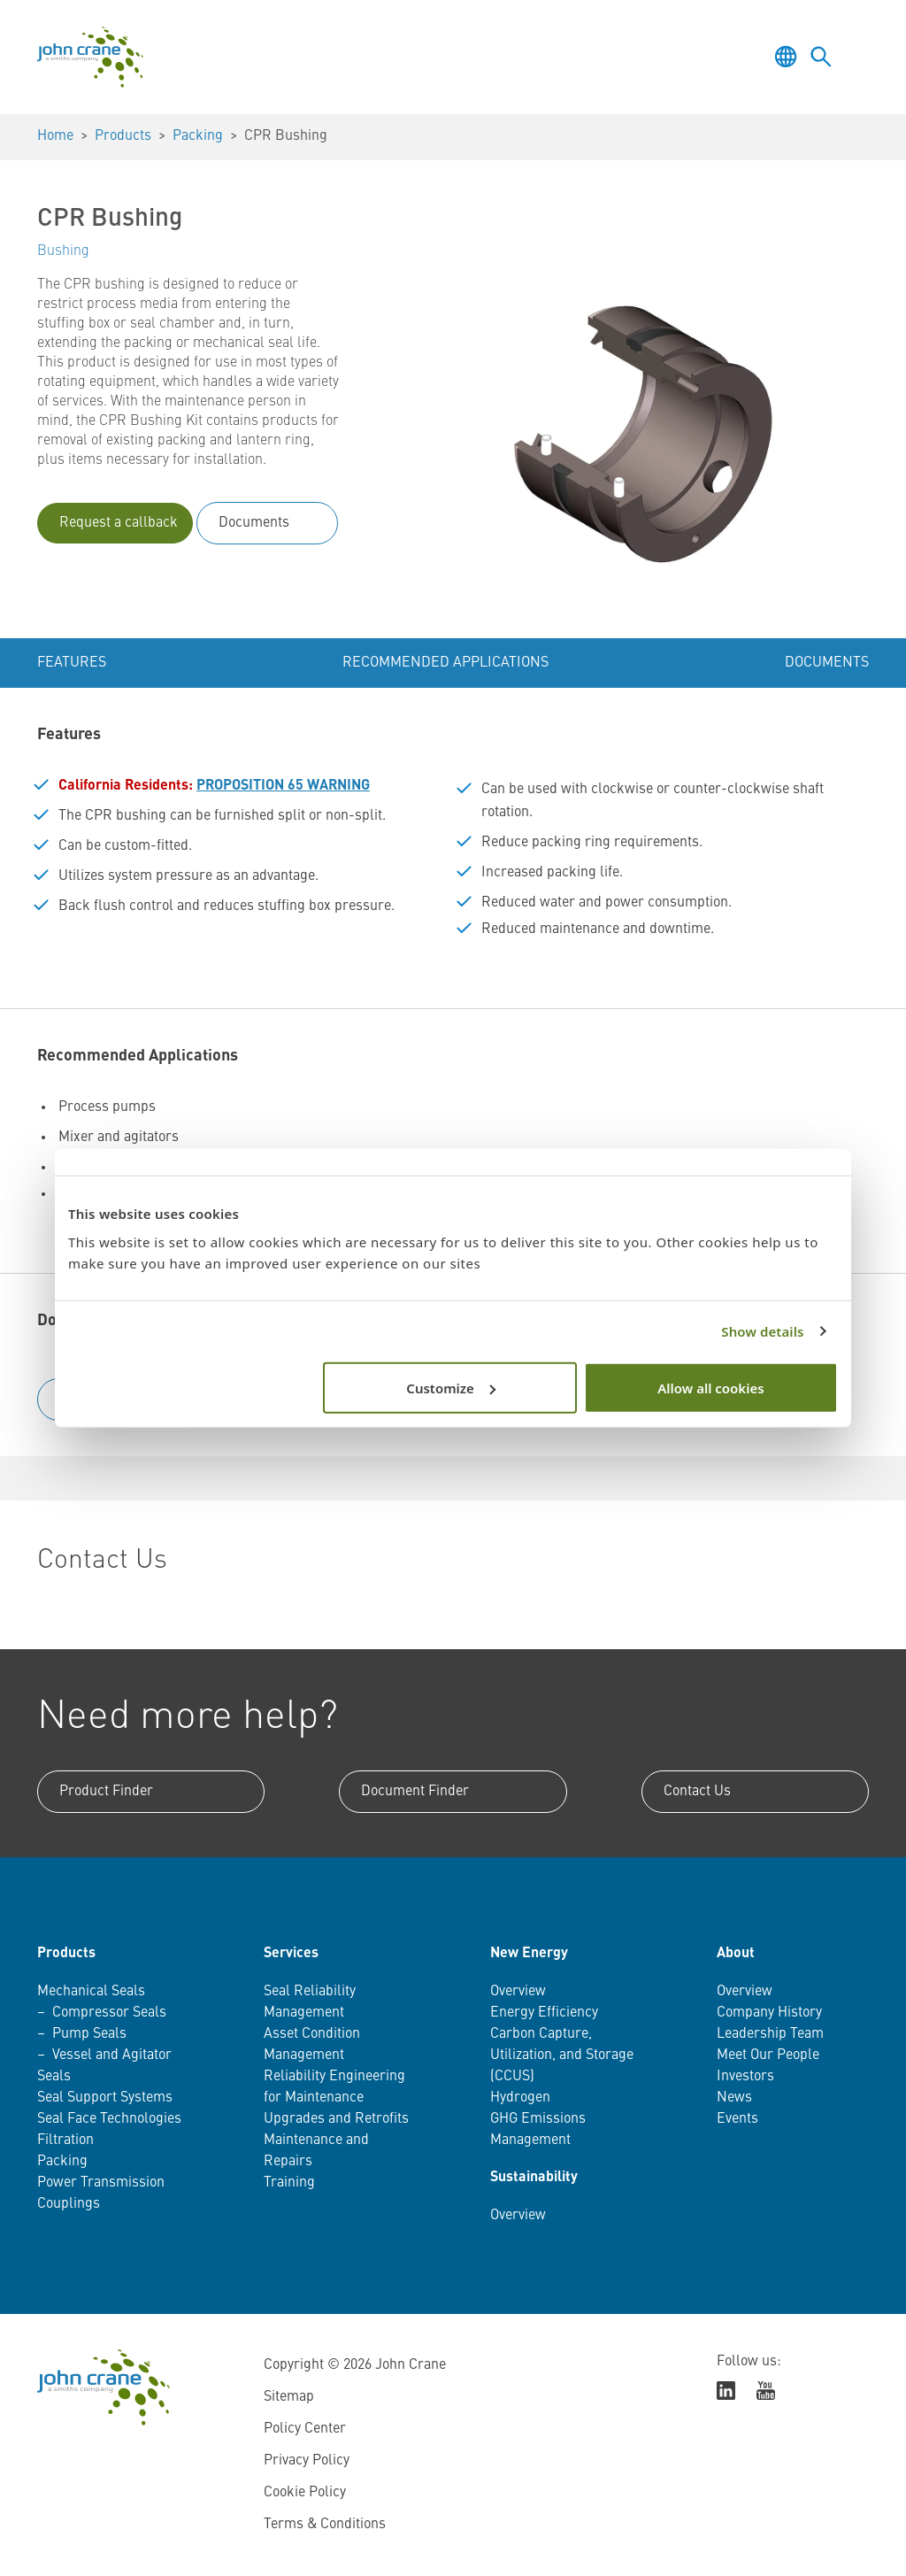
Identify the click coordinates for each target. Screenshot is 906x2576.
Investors (745, 2077)
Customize (450, 1387)
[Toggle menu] (856, 56)
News (734, 2098)
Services (291, 1954)
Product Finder (106, 1792)
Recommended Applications (445, 663)
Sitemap (289, 2397)
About (736, 1954)
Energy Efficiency (544, 2013)
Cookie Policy (305, 2493)
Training (289, 2183)
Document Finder (415, 1792)
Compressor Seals (109, 2013)
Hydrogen (520, 2098)
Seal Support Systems (105, 2098)
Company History (769, 2013)
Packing (198, 136)
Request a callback (118, 523)
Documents (254, 523)
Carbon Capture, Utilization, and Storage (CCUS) (561, 2055)
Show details (762, 1331)
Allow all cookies (710, 1387)
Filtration (65, 2140)
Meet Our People (768, 2055)
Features (71, 663)
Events (737, 2119)
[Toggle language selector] (785, 56)
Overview (518, 1992)
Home (55, 136)
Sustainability (534, 2178)
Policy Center (305, 2429)
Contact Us (697, 1792)
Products (123, 136)
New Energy (529, 1954)
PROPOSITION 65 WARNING (283, 786)
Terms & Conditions (325, 2525)
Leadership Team (770, 2034)
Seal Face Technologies (109, 2119)
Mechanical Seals (91, 1992)
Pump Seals (89, 2034)
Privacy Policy (306, 2461)
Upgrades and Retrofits (336, 2119)
